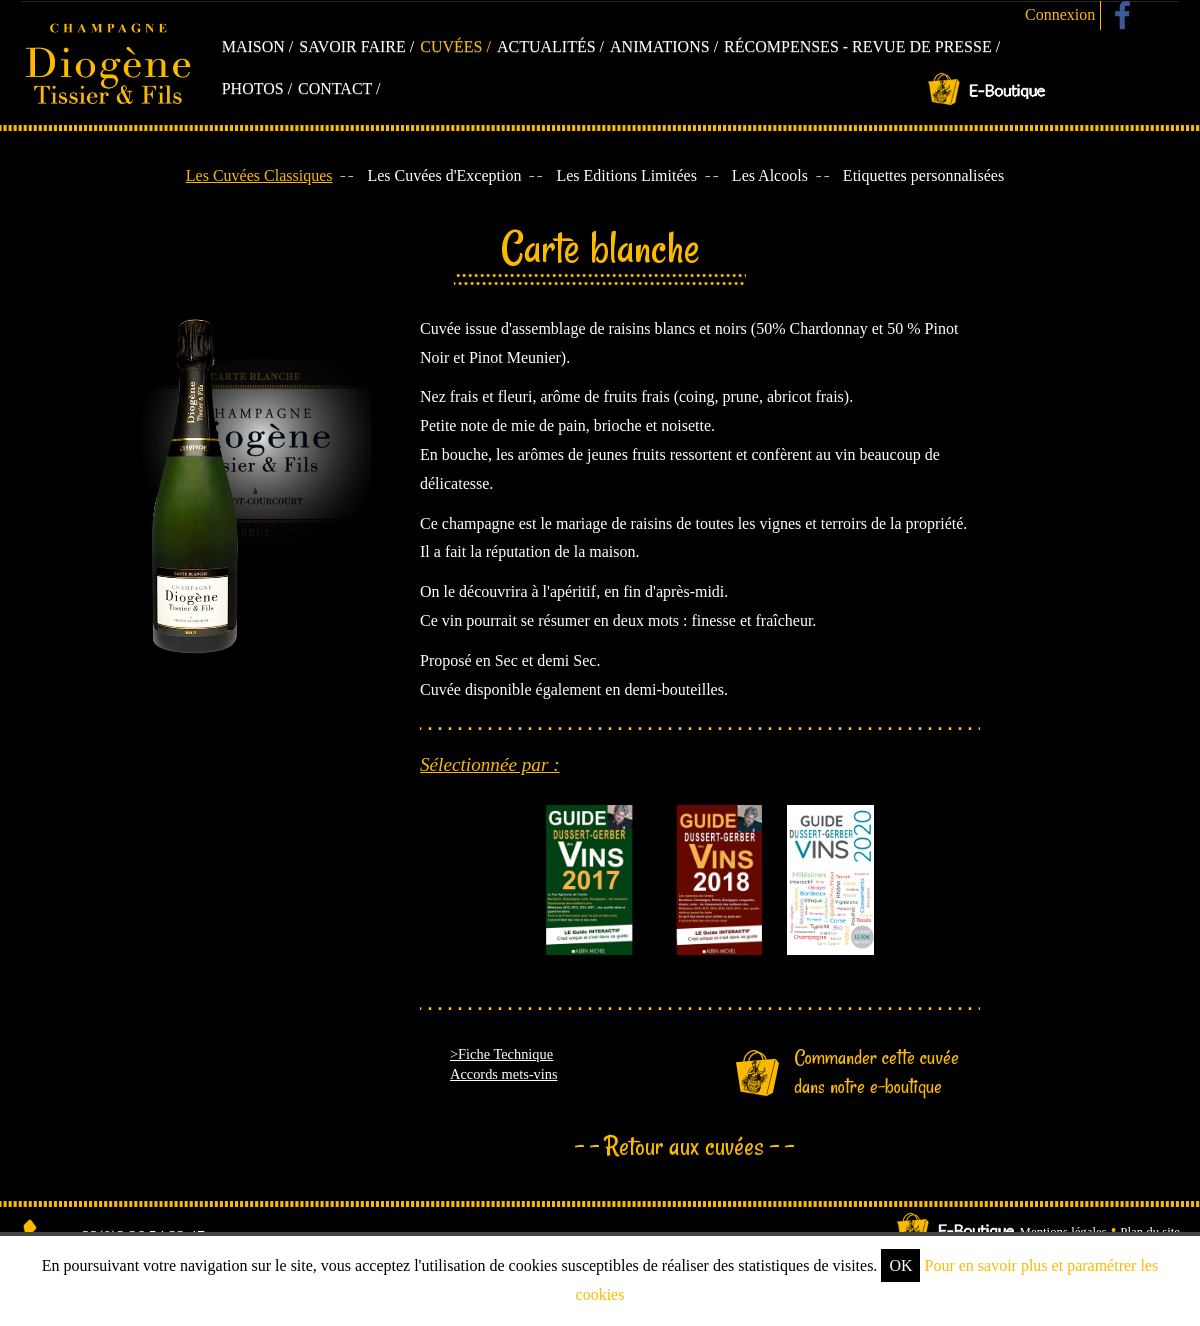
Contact (335, 88)
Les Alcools (770, 175)
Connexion (1060, 14)
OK (900, 1265)
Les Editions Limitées (626, 175)
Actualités (546, 46)
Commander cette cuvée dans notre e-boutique (876, 1072)
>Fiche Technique (501, 1054)
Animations (660, 46)
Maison (253, 46)
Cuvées (451, 46)
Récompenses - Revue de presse (858, 46)
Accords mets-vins (504, 1074)
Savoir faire (352, 46)
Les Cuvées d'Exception (444, 175)
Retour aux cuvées (684, 1146)
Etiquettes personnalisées (923, 175)
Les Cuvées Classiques (259, 175)
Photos (253, 88)
